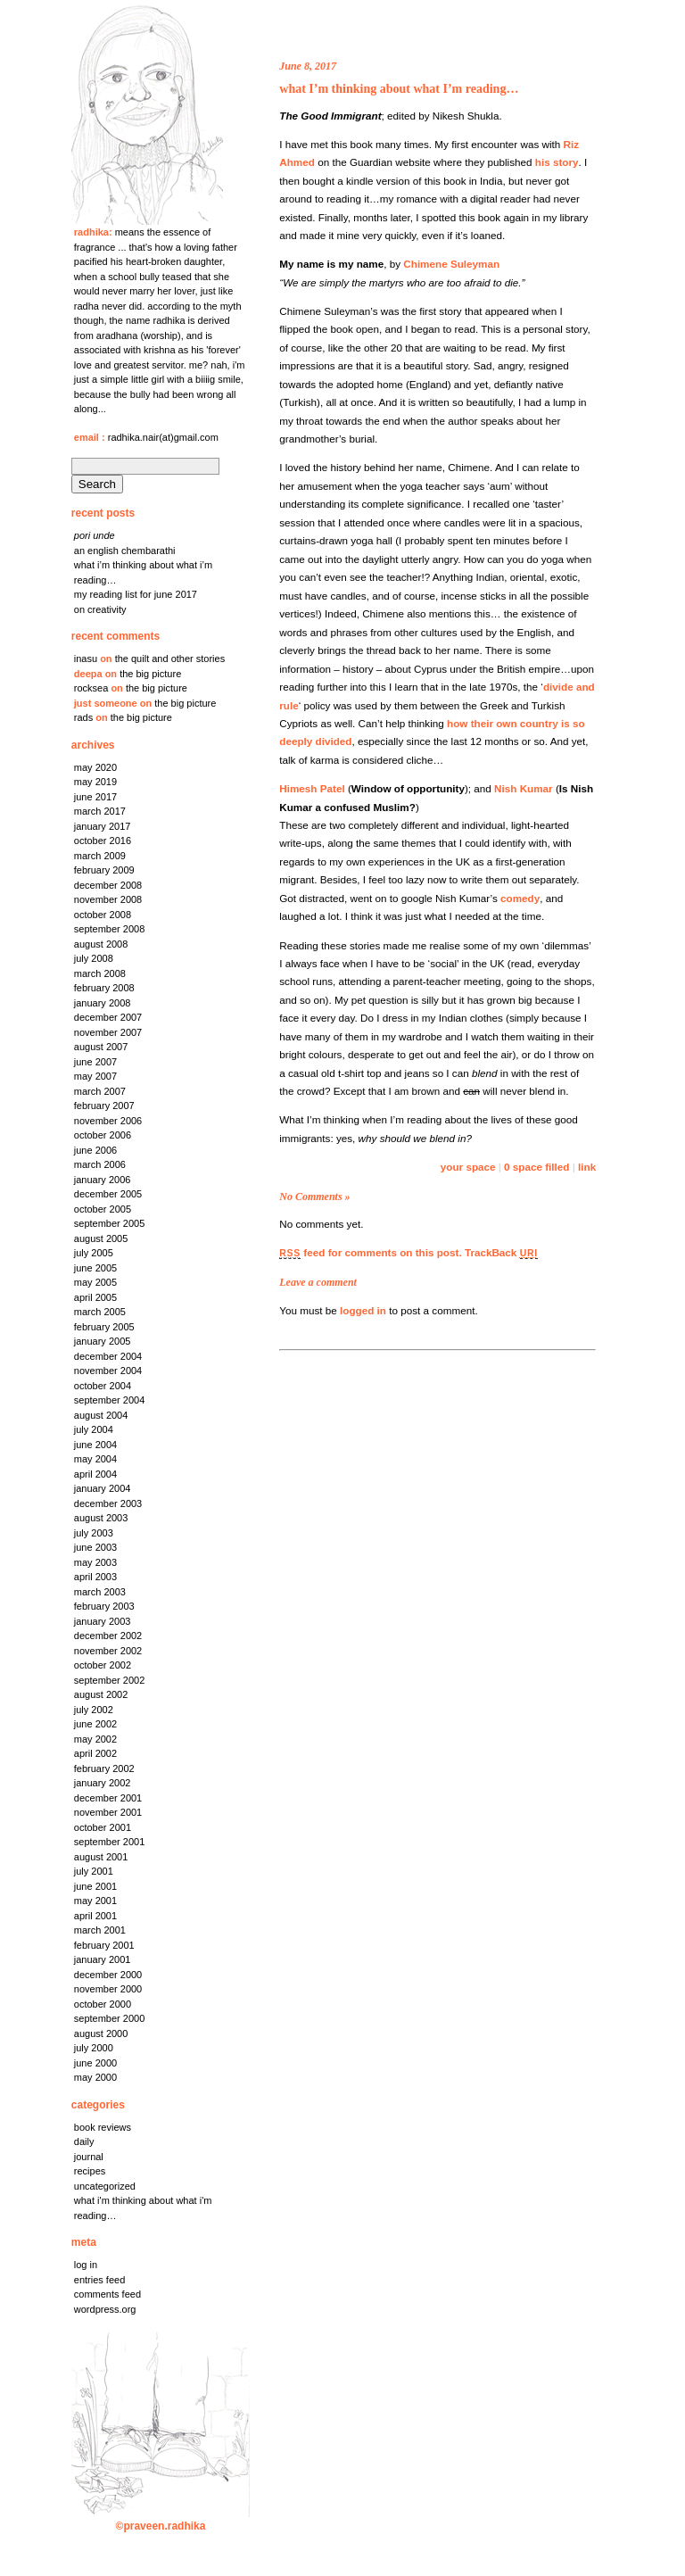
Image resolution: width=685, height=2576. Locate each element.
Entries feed (99, 2279)
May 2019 (95, 781)
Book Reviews (102, 2127)
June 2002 (95, 1724)
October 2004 (102, 1385)
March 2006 (100, 1164)
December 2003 (108, 1503)
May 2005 (95, 1282)
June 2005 (95, 1268)
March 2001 (100, 1930)
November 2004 (108, 1370)
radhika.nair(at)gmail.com (163, 437)
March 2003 (100, 1591)
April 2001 (95, 1915)
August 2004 (101, 1415)
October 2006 (102, 1135)
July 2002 (93, 1709)
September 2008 (109, 929)
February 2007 (104, 1105)
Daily (84, 2141)
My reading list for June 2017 (135, 594)
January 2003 (102, 1621)
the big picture (150, 673)
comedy (520, 898)
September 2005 (109, 1223)
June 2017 (95, 796)
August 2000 (101, 2033)
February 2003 (104, 1606)
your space (468, 1166)
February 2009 (104, 870)
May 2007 (95, 1076)
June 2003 (95, 1547)
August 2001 (101, 1856)
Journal (88, 2156)
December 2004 (108, 1356)
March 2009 (100, 855)
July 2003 (93, 1533)
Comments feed (107, 2294)
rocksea (91, 688)
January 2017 (102, 826)
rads (83, 717)
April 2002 (95, 1753)
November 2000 (108, 1989)
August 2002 (101, 1694)
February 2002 (104, 1768)
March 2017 (100, 811)
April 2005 (95, 1297)
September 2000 (109, 2018)
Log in (85, 2264)
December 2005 (108, 1194)
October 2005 (102, 1209)
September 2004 (109, 1400)
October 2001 (102, 1827)
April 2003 (95, 1576)
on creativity (100, 609)
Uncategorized (105, 2186)
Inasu (85, 658)
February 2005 (104, 1326)
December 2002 (108, 1635)
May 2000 (95, 2077)
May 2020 (95, 767)
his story (557, 162)
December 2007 (108, 1017)
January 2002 (102, 1782)
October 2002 (102, 1665)
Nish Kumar (523, 788)
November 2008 (108, 899)
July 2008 (93, 958)
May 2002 (95, 1739)
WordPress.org (105, 2309)
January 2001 (102, 1959)
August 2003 (101, 1517)
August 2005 (101, 1238)
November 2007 (108, 1032)
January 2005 (102, 1341)
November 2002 (108, 1650)
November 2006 (108, 1120)
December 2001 (108, 1798)
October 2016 (102, 840)
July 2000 (93, 2047)
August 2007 (101, 1046)
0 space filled (536, 1166)
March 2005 (100, 1311)
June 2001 (95, 1886)
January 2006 (102, 1179)
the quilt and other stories (170, 658)
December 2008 (108, 885)
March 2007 (100, 1091)
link (587, 1166)
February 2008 (104, 987)
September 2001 (109, 1841)
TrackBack (501, 1252)
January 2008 (102, 1003)
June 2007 (95, 1061)
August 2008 (101, 944)
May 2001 (95, 1900)
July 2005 (93, 1252)
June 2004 (95, 1444)
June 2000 (95, 2063)
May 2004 (95, 1459)
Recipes (89, 2171)
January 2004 (102, 1488)
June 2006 (95, 1150)
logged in (363, 1310)
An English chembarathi (125, 550)
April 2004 (95, 1474)
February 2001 (104, 1945)
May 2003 (95, 1562)
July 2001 (93, 1871)
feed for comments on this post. (370, 1252)
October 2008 (102, 914)
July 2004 (93, 1429)
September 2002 (109, 1680)
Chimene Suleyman (451, 263)
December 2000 (108, 1974)
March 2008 (100, 973)
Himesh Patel (311, 788)
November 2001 (108, 1812)
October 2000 (102, 2004)
